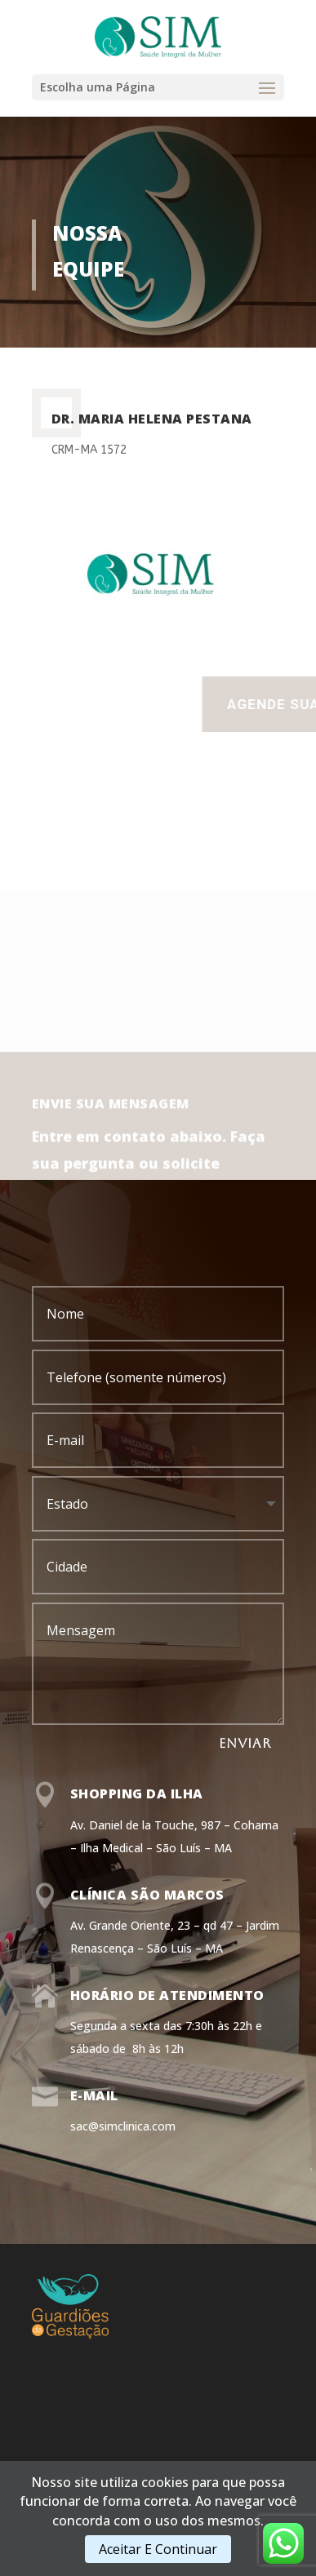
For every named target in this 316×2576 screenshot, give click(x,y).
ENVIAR (245, 1743)
